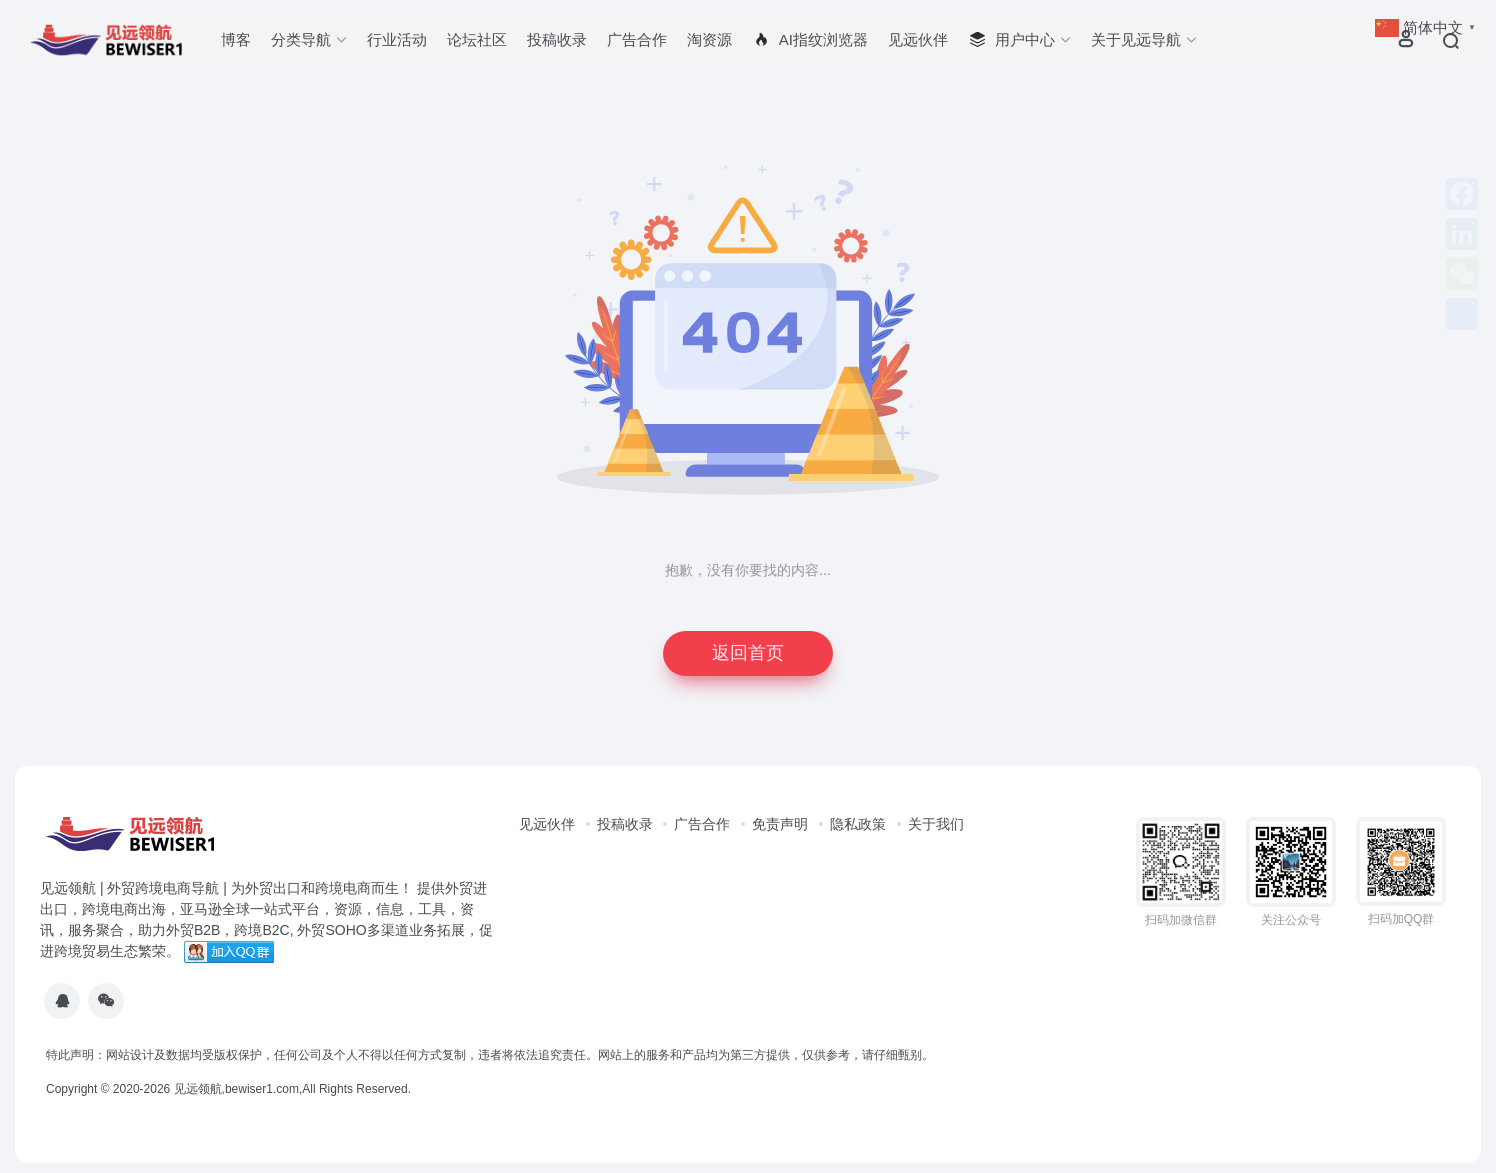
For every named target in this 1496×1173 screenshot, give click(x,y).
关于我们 (936, 824)
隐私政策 (858, 824)
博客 (236, 39)
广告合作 (637, 39)
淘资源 (709, 39)
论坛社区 (477, 39)
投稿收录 (557, 39)
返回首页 (748, 653)
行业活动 (397, 39)
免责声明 (780, 824)
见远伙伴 (918, 39)
